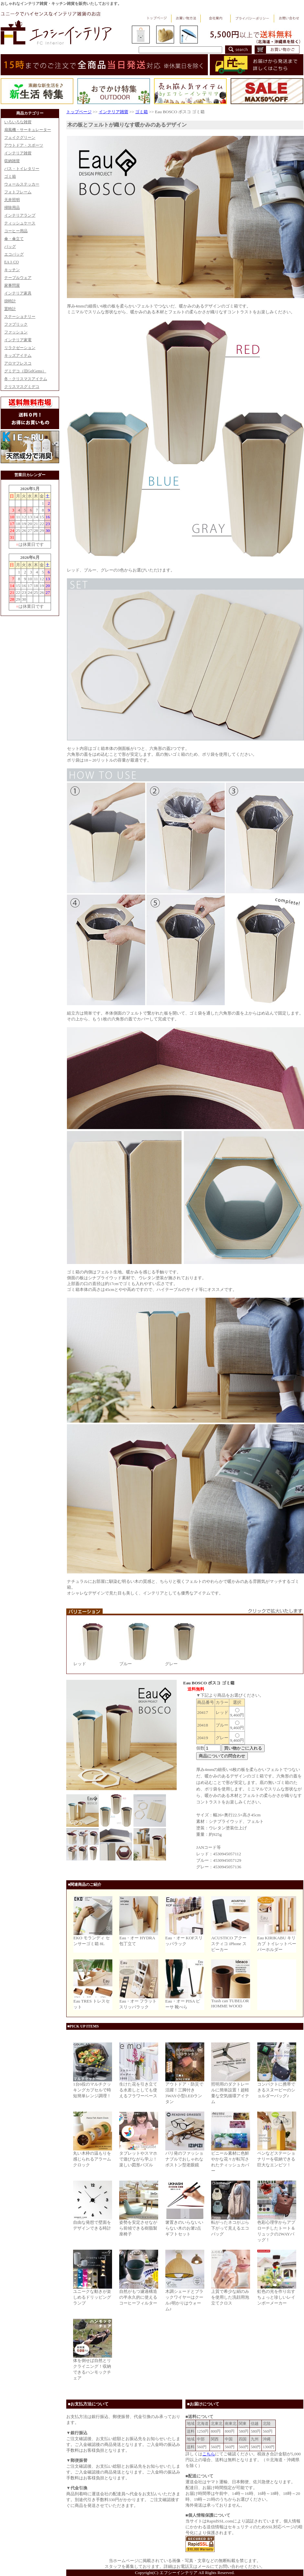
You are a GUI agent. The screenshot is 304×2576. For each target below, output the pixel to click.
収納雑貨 (12, 161)
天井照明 (12, 200)
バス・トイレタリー (21, 168)
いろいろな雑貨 (18, 122)
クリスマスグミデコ (21, 386)
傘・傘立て (14, 238)
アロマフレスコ (18, 363)
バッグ (10, 246)
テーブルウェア (18, 277)
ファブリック (16, 324)
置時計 (10, 309)
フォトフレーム (18, 192)
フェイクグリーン (19, 137)
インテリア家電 (18, 340)
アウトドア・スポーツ (23, 145)
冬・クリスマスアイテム (25, 379)
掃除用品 (12, 207)
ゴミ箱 (10, 176)
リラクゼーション (19, 347)
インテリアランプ (19, 215)
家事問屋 (12, 285)
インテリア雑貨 (18, 153)
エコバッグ (14, 254)
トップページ (79, 111)
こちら (208, 2453)
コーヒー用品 (16, 231)
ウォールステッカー (21, 184)
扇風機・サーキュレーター (27, 129)
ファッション (16, 332)
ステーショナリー (19, 316)
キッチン (12, 270)
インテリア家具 (18, 293)
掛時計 (10, 301)
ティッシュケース (19, 223)
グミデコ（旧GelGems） (25, 371)
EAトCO (11, 262)
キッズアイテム (18, 355)
